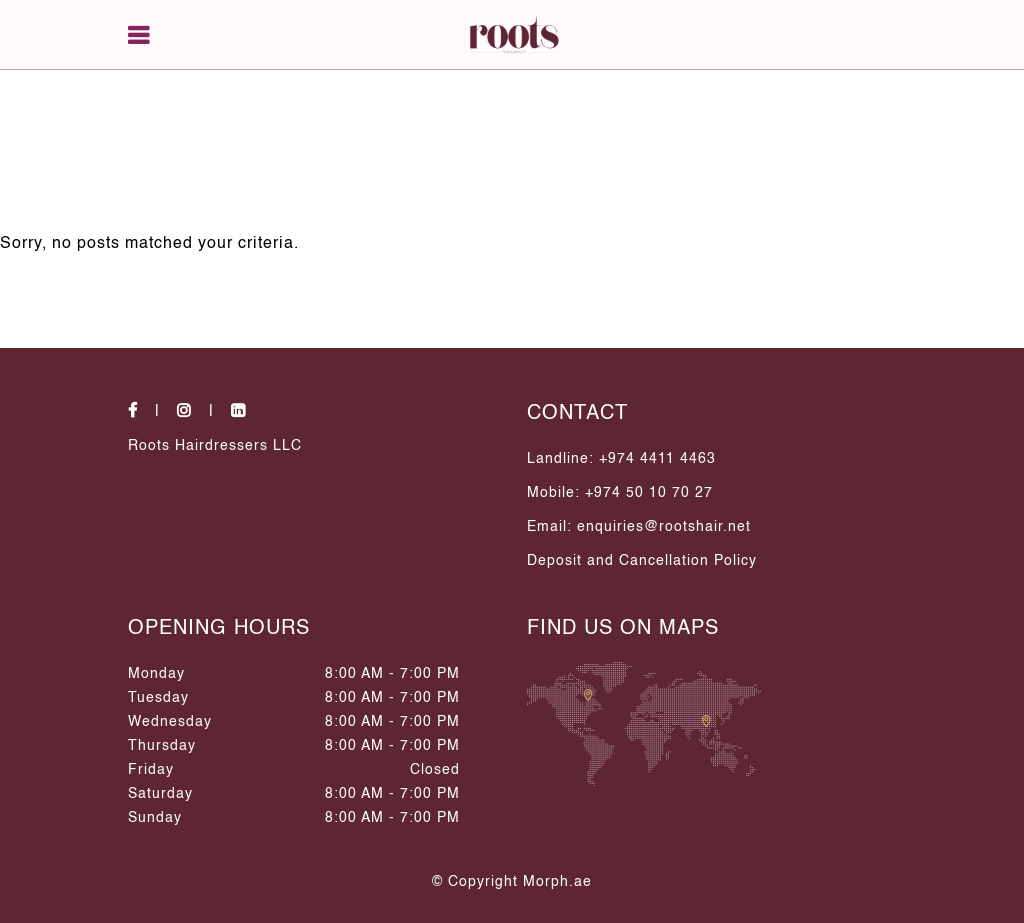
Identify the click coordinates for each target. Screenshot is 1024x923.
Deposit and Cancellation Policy (642, 561)
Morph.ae (557, 882)
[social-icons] (150, 412)
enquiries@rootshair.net (664, 527)
